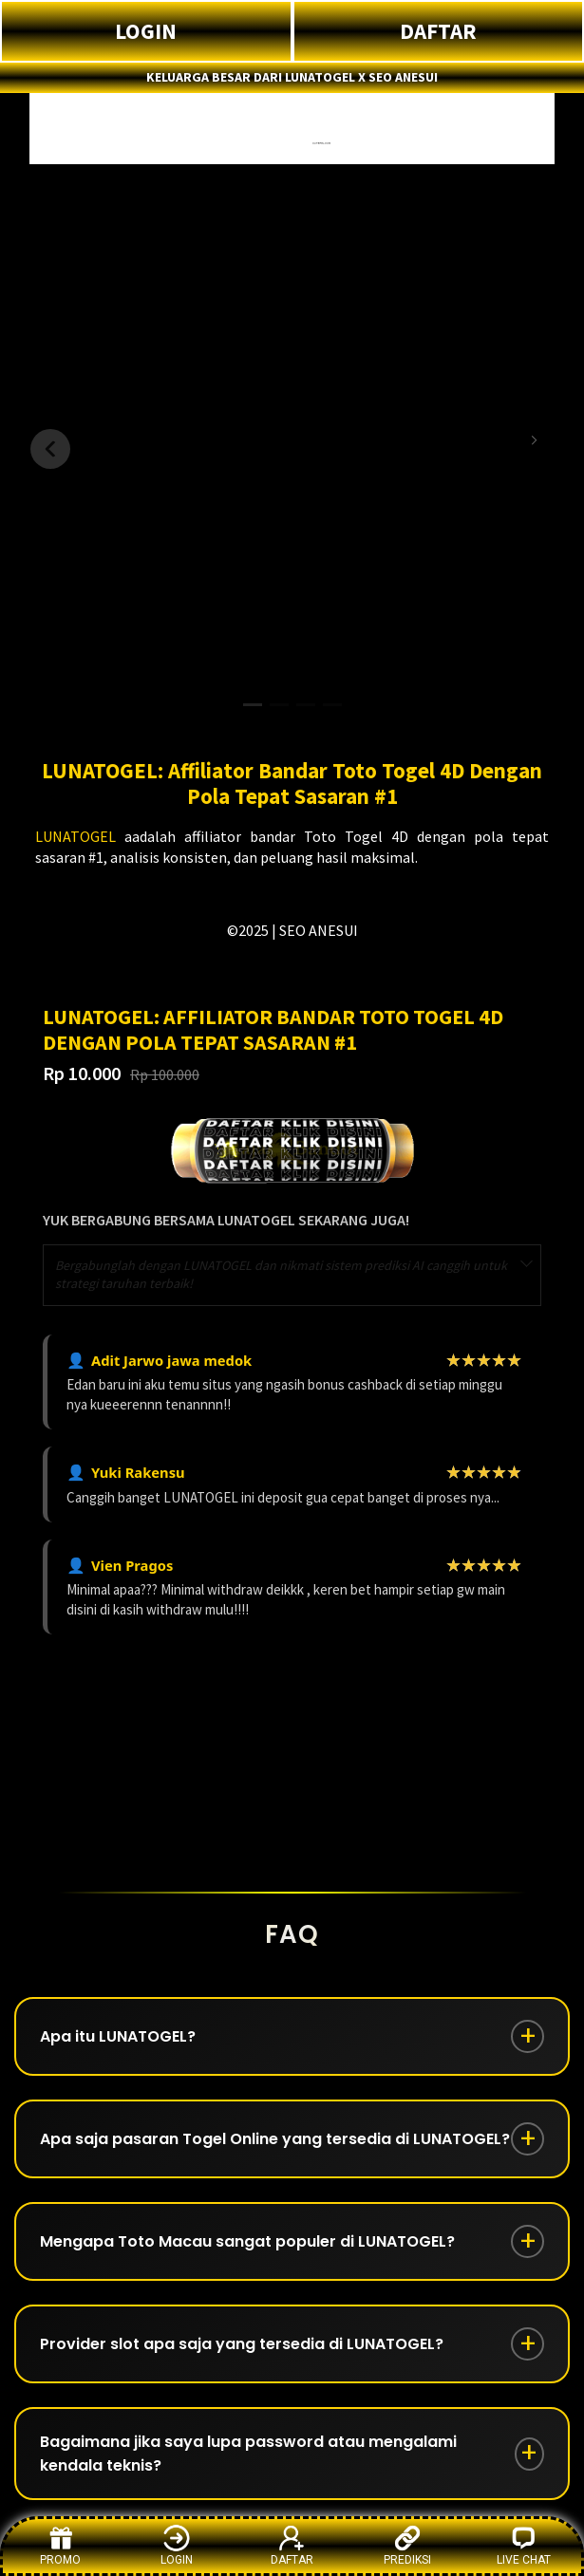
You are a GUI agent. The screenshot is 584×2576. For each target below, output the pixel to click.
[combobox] (292, 1275)
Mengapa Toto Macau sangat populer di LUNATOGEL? (247, 2241)
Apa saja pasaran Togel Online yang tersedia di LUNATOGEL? (275, 2139)
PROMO (60, 2545)
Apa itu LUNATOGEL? (118, 2036)
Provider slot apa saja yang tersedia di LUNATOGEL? (241, 2344)
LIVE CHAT (524, 2545)
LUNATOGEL (75, 836)
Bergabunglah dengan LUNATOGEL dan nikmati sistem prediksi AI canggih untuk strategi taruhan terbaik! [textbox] (281, 1275)
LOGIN (146, 31)
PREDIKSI (407, 2545)
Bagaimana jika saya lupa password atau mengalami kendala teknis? (248, 2453)
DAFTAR (438, 31)
